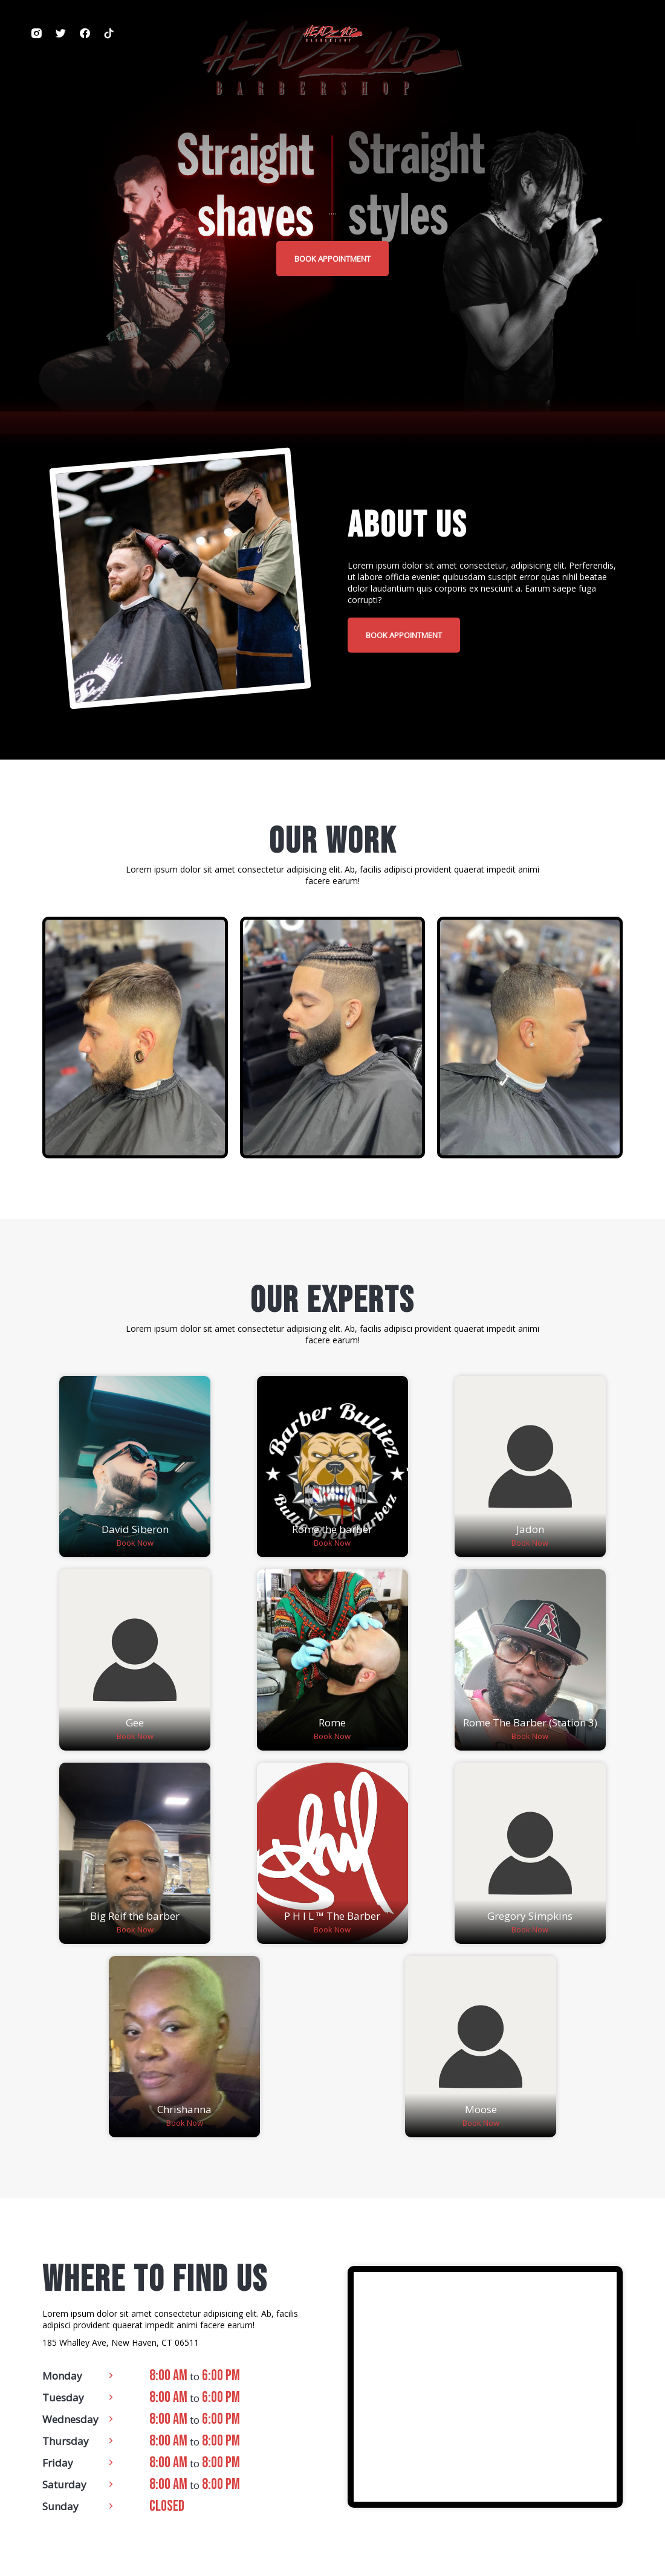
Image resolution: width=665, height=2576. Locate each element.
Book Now (135, 1542)
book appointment (332, 258)
